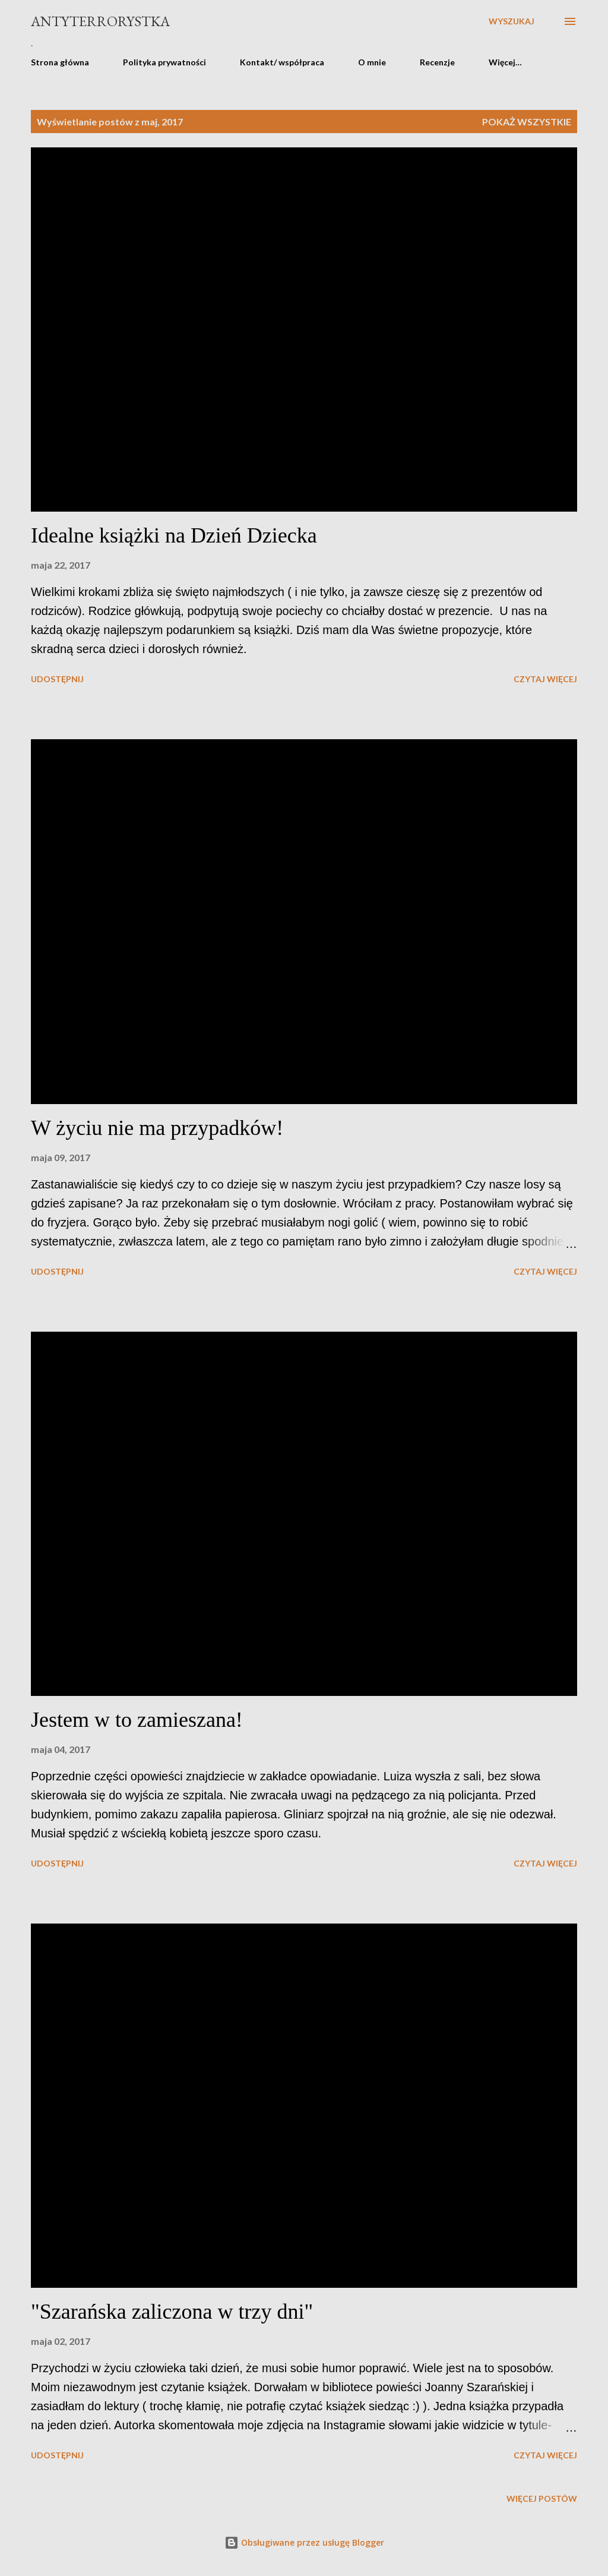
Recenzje (437, 62)
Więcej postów (541, 2498)
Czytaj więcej (545, 679)
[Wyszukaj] (511, 21)
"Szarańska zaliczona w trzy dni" (172, 2311)
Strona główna (60, 62)
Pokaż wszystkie (526, 121)
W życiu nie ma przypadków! (157, 1128)
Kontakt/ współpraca (282, 62)
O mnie (372, 62)
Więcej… (505, 62)
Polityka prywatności (164, 62)
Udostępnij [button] (57, 679)
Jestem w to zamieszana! (137, 1720)
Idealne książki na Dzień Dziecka (174, 535)
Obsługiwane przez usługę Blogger (304, 2542)
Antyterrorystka (100, 21)
